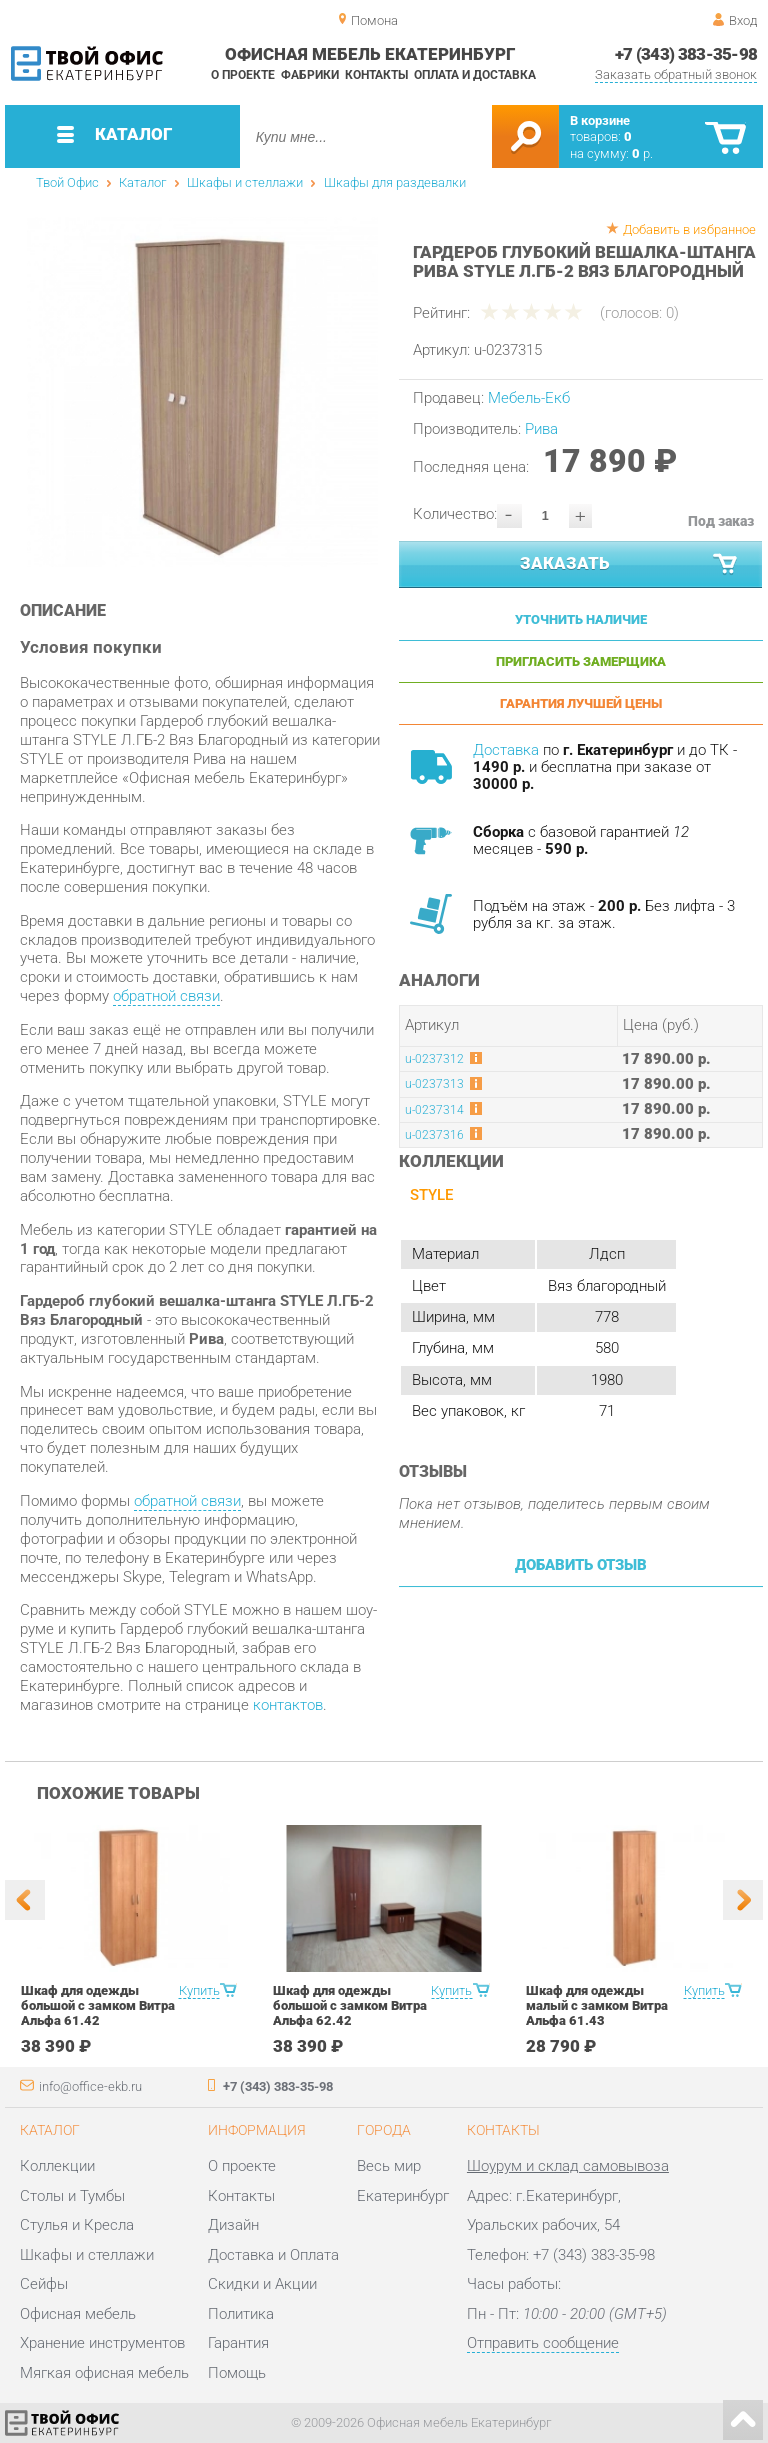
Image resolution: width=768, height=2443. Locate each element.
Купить (199, 1990)
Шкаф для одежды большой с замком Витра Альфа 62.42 (350, 2005)
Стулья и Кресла (77, 2225)
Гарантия (238, 2343)
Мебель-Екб (529, 398)
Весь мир (389, 2166)
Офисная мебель (78, 2314)
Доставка (506, 750)
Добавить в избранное (689, 229)
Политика (241, 2314)
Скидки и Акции (262, 2284)
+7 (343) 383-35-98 (686, 54)
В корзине (600, 120)
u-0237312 (434, 1059)
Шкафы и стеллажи (245, 182)
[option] (202, 392)
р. (642, 153)
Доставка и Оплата (273, 2255)
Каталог (142, 182)
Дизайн (233, 2225)
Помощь (237, 2373)
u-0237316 (434, 1135)
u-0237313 (434, 1084)
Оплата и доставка (475, 75)
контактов (288, 1705)
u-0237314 (434, 1110)
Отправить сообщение (543, 2343)
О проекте (243, 75)
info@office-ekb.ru (90, 2086)
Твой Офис (67, 182)
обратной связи (166, 996)
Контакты (376, 75)
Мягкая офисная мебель (104, 2373)
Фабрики (310, 75)
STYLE (431, 1195)
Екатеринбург (403, 2196)
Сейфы (44, 2284)
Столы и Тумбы (72, 2196)
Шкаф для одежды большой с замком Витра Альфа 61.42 (98, 2005)
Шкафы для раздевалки (395, 182)
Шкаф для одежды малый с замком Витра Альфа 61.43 (597, 2005)
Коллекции (57, 2166)
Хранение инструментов (102, 2343)
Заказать (630, 564)
